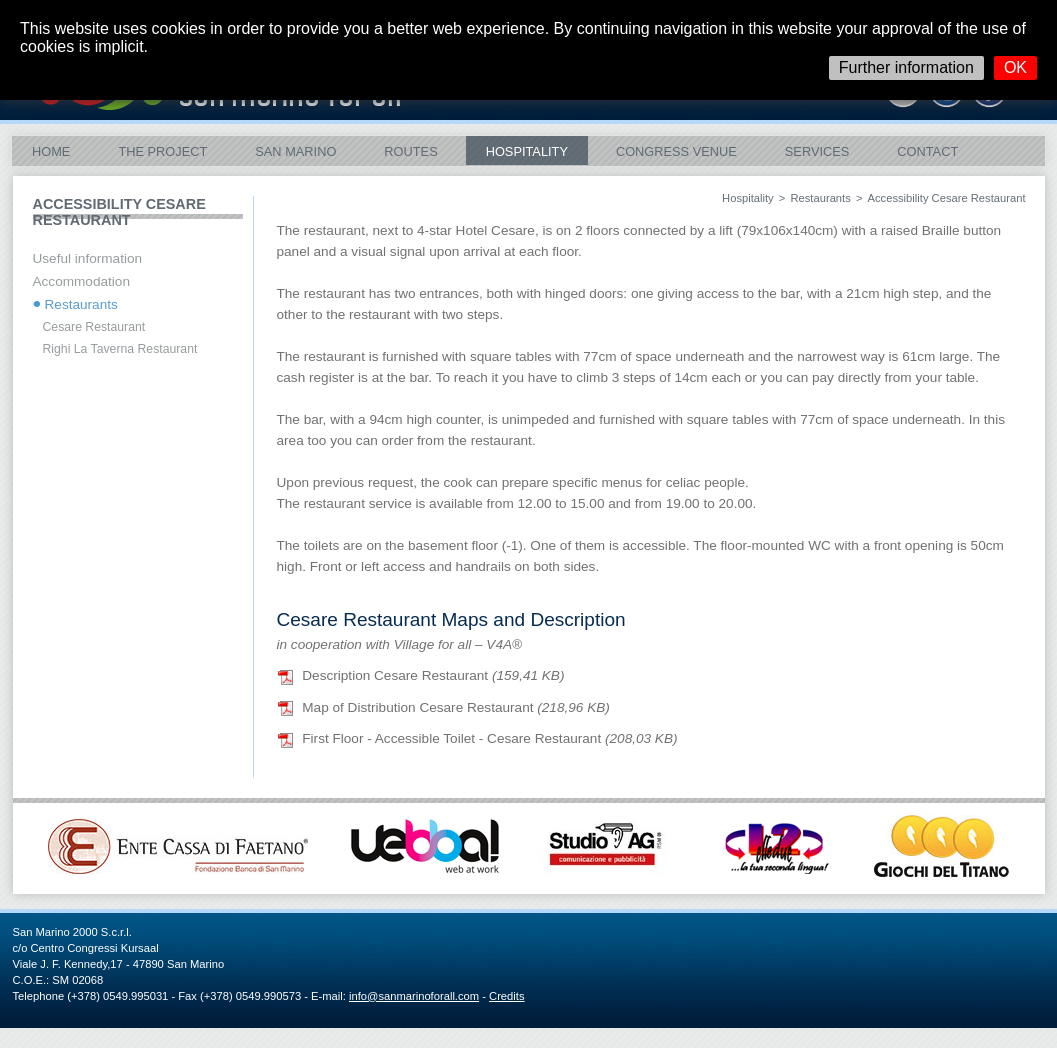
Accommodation (81, 281)
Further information (906, 67)
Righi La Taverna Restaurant (120, 349)
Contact (927, 151)
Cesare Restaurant (94, 327)
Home (51, 151)
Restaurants (820, 198)
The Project (162, 151)
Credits (506, 996)
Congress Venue (676, 151)
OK (1015, 67)
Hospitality (527, 151)
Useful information (88, 258)
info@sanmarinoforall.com (414, 996)
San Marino (295, 151)
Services (817, 151)
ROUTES (410, 151)
